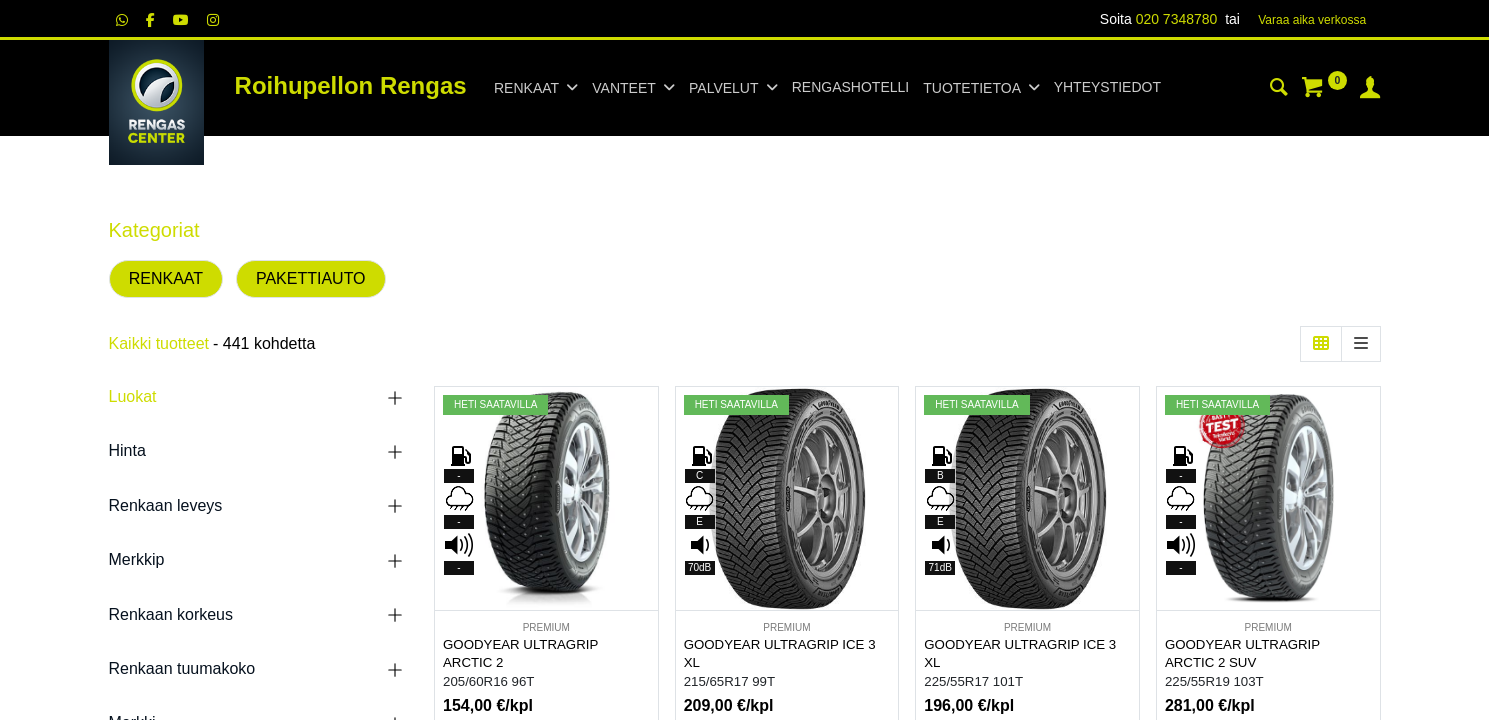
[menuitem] (850, 88)
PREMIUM (546, 627)
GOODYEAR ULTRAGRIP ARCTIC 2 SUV (1242, 654)
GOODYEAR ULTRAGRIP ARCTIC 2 (520, 654)
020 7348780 (1177, 19)
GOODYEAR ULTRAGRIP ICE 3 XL (780, 654)
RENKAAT (166, 278)
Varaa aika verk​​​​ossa (1312, 20)
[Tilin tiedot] (1370, 90)
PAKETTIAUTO (311, 278)
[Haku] (1279, 90)
